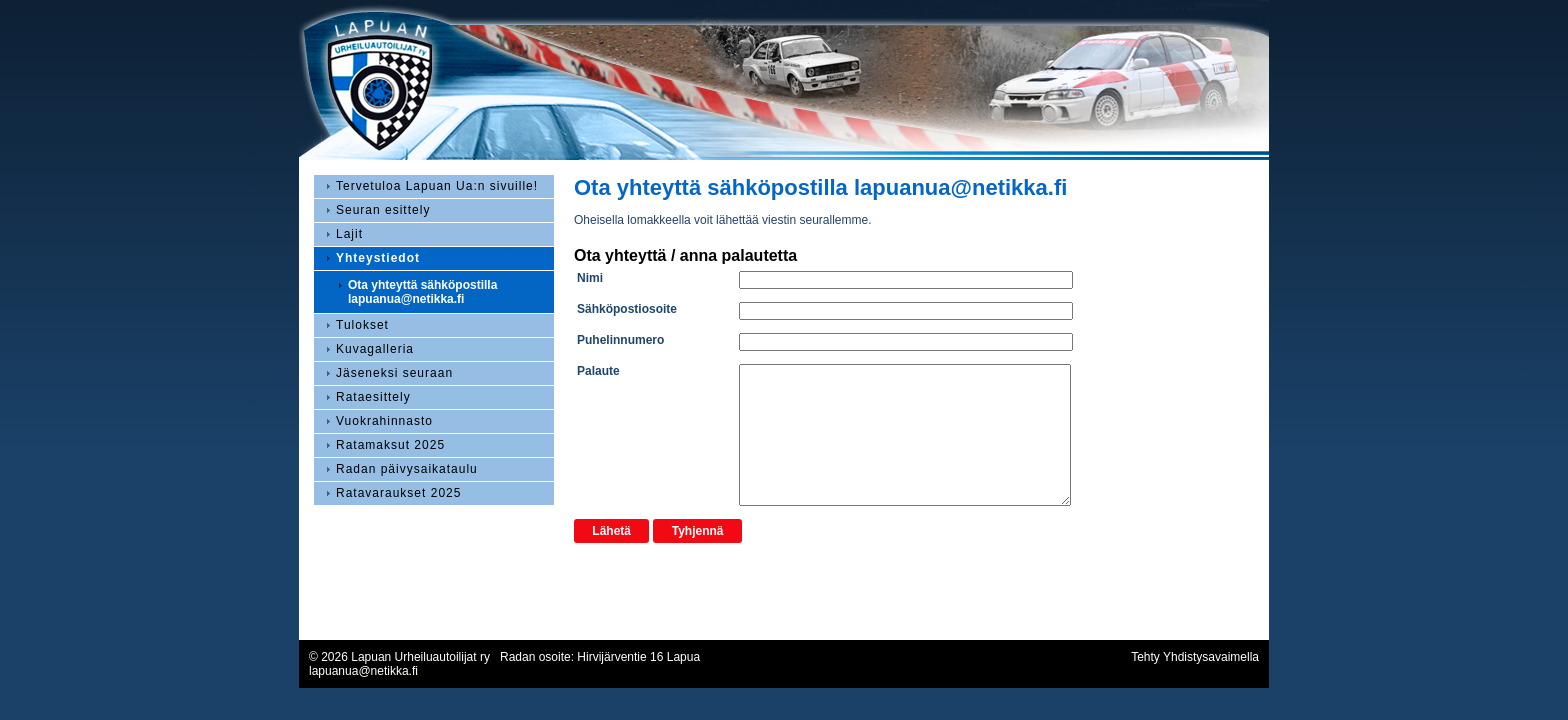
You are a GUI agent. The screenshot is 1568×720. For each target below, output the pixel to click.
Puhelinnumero (620, 340)
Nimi (590, 278)
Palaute (598, 371)
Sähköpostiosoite (627, 309)
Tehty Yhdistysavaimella (1195, 657)
